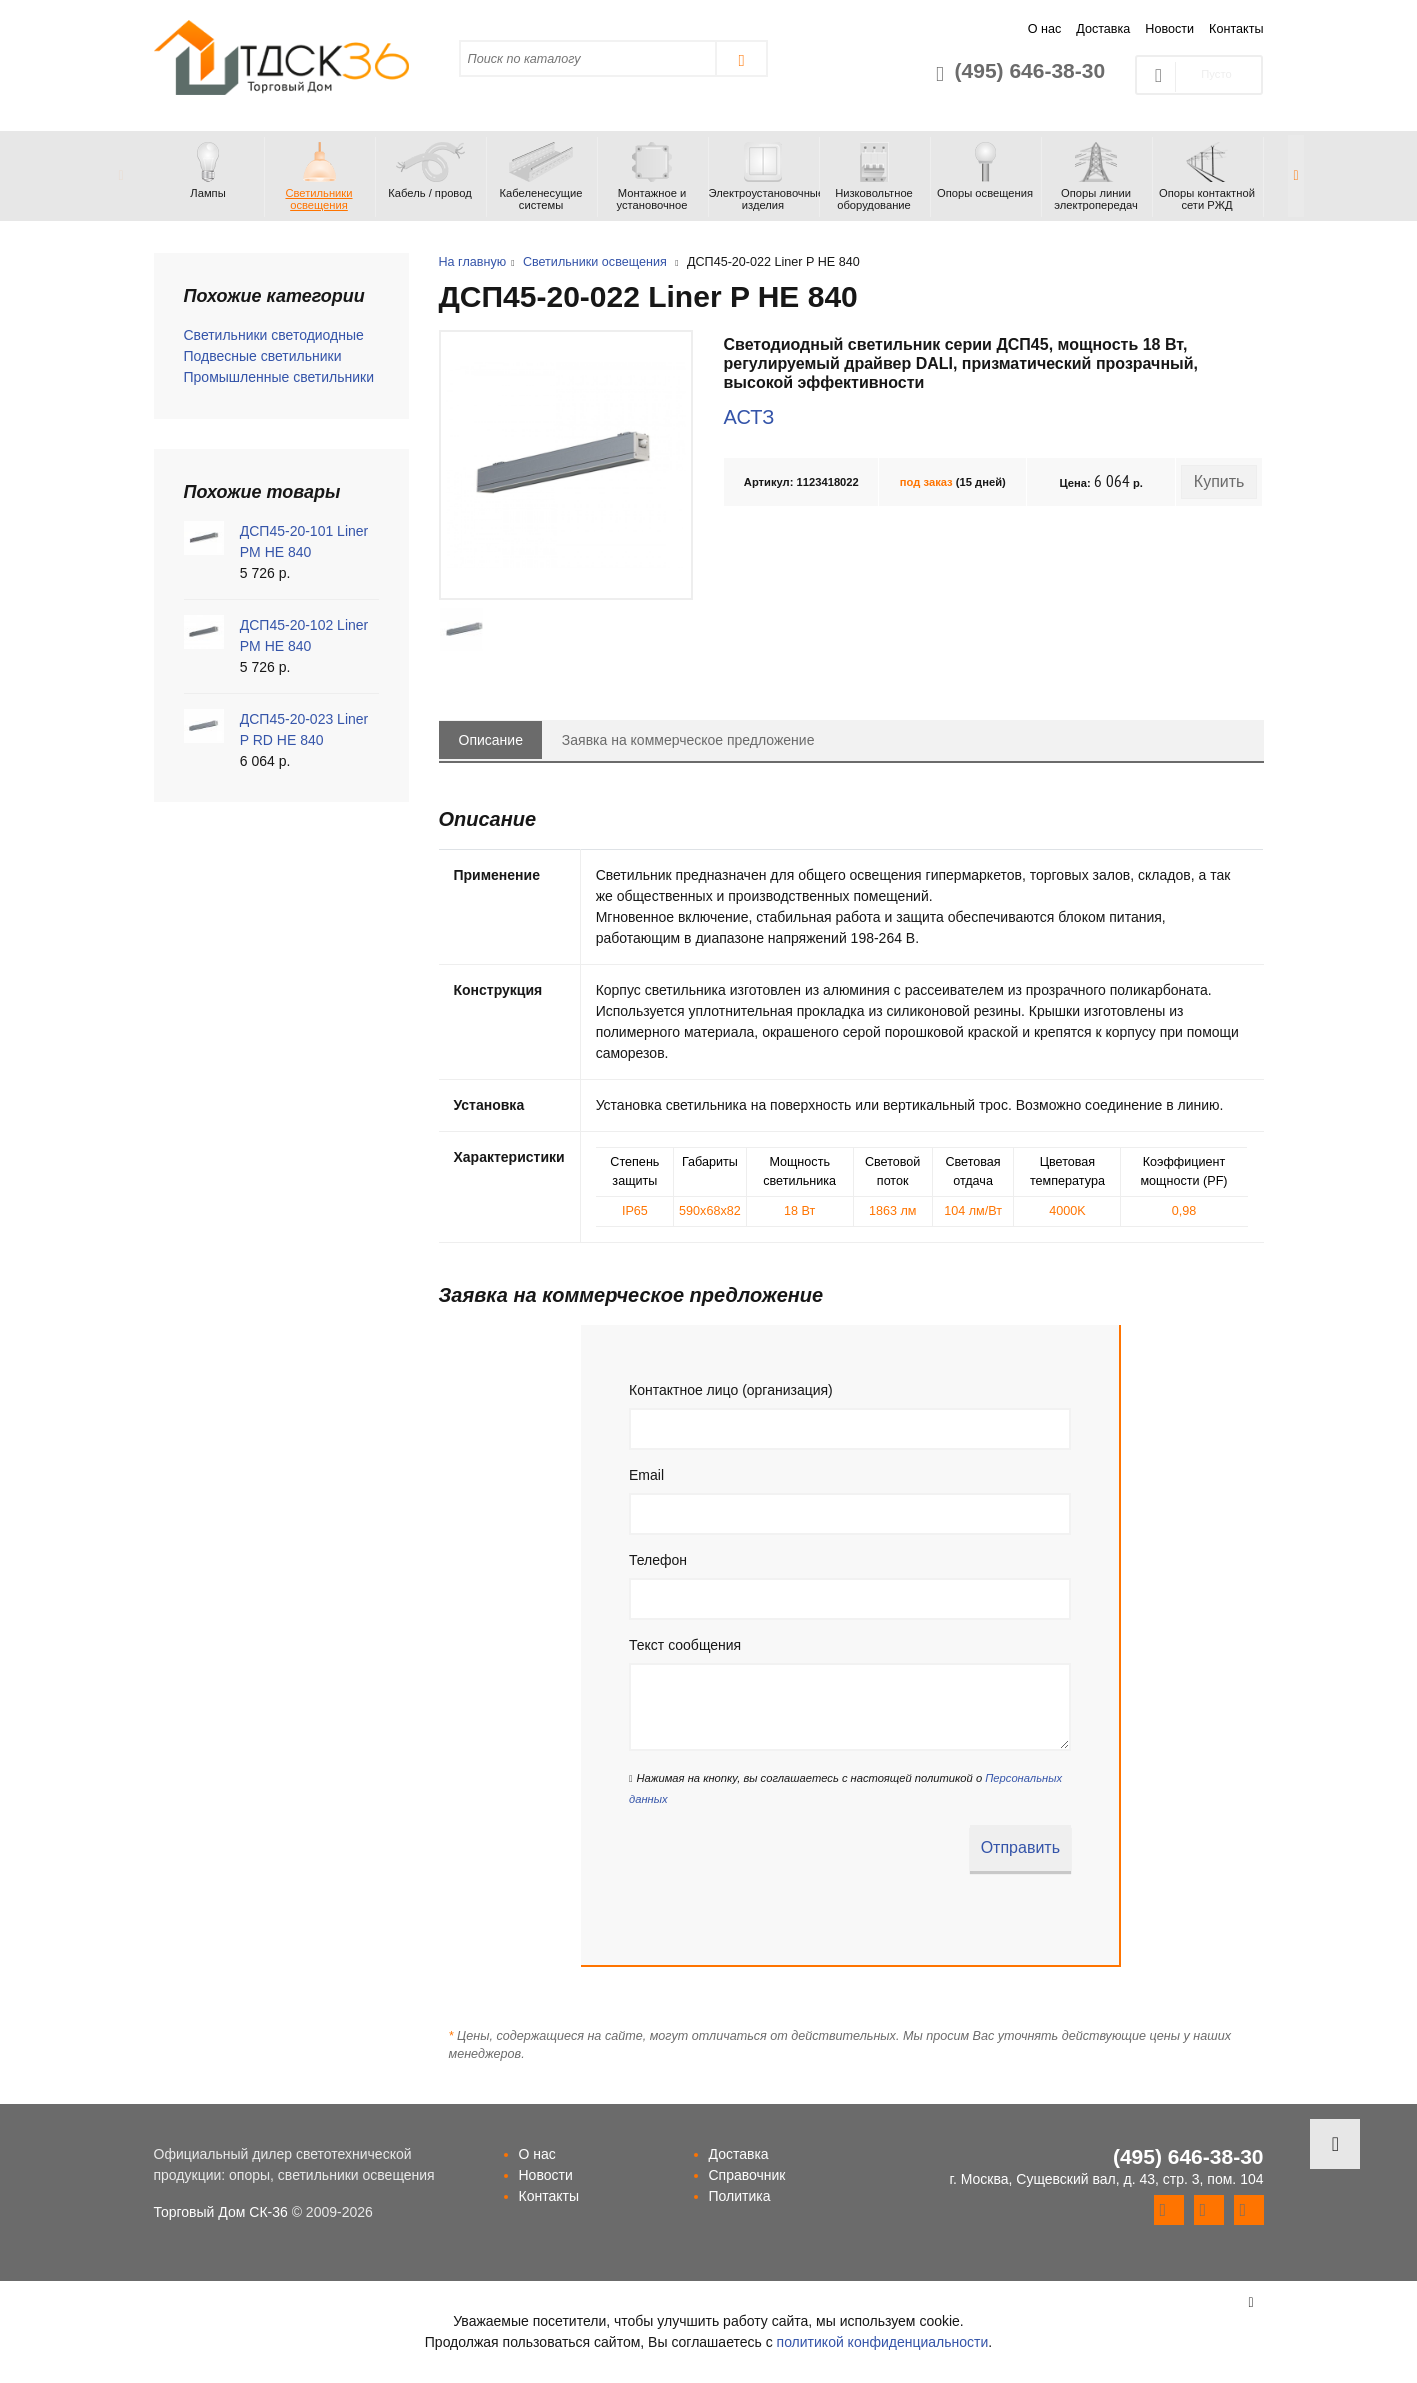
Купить (1219, 481)
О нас (1045, 29)
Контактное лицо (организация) (731, 1390)
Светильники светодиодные (274, 335)
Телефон (658, 1560)
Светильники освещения (595, 262)
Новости (1169, 29)
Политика (740, 2196)
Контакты (1236, 29)
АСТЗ (748, 417)
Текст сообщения (685, 1645)
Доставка (1103, 29)
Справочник (747, 2175)
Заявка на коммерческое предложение (688, 740)
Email (646, 1475)
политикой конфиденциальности (883, 2342)
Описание (491, 740)
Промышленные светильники (279, 377)
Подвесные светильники (263, 356)
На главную (473, 262)
